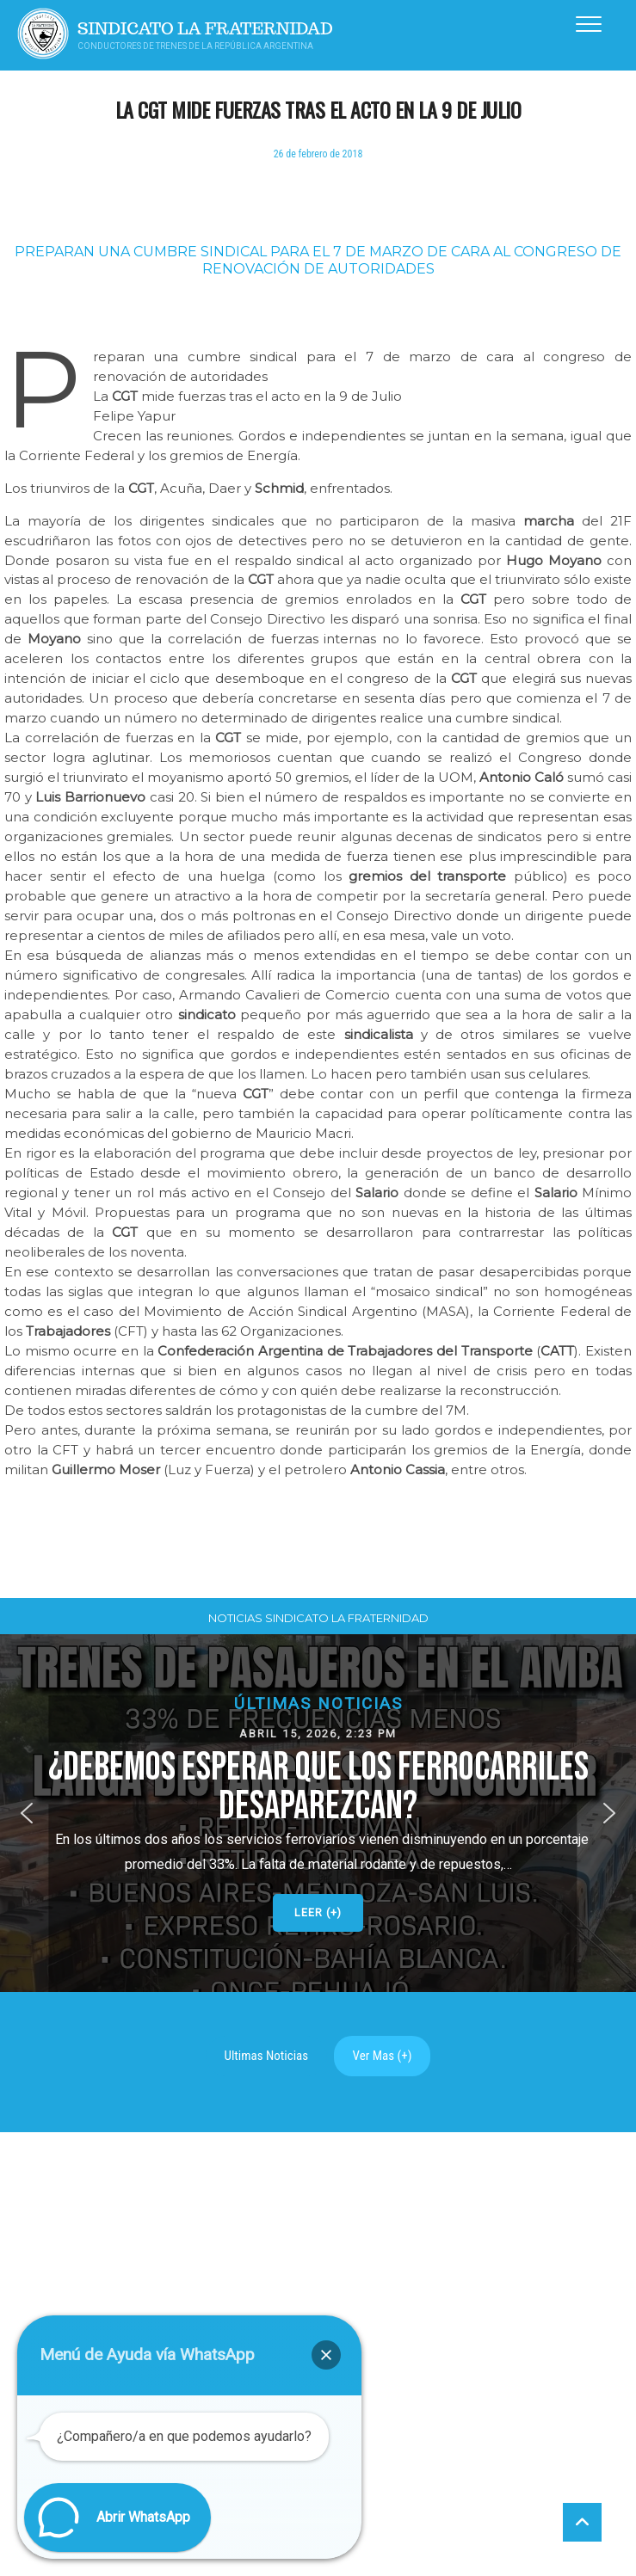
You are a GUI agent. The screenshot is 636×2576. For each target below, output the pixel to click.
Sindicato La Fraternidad (205, 29)
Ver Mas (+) (382, 2439)
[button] (318, 2196)
